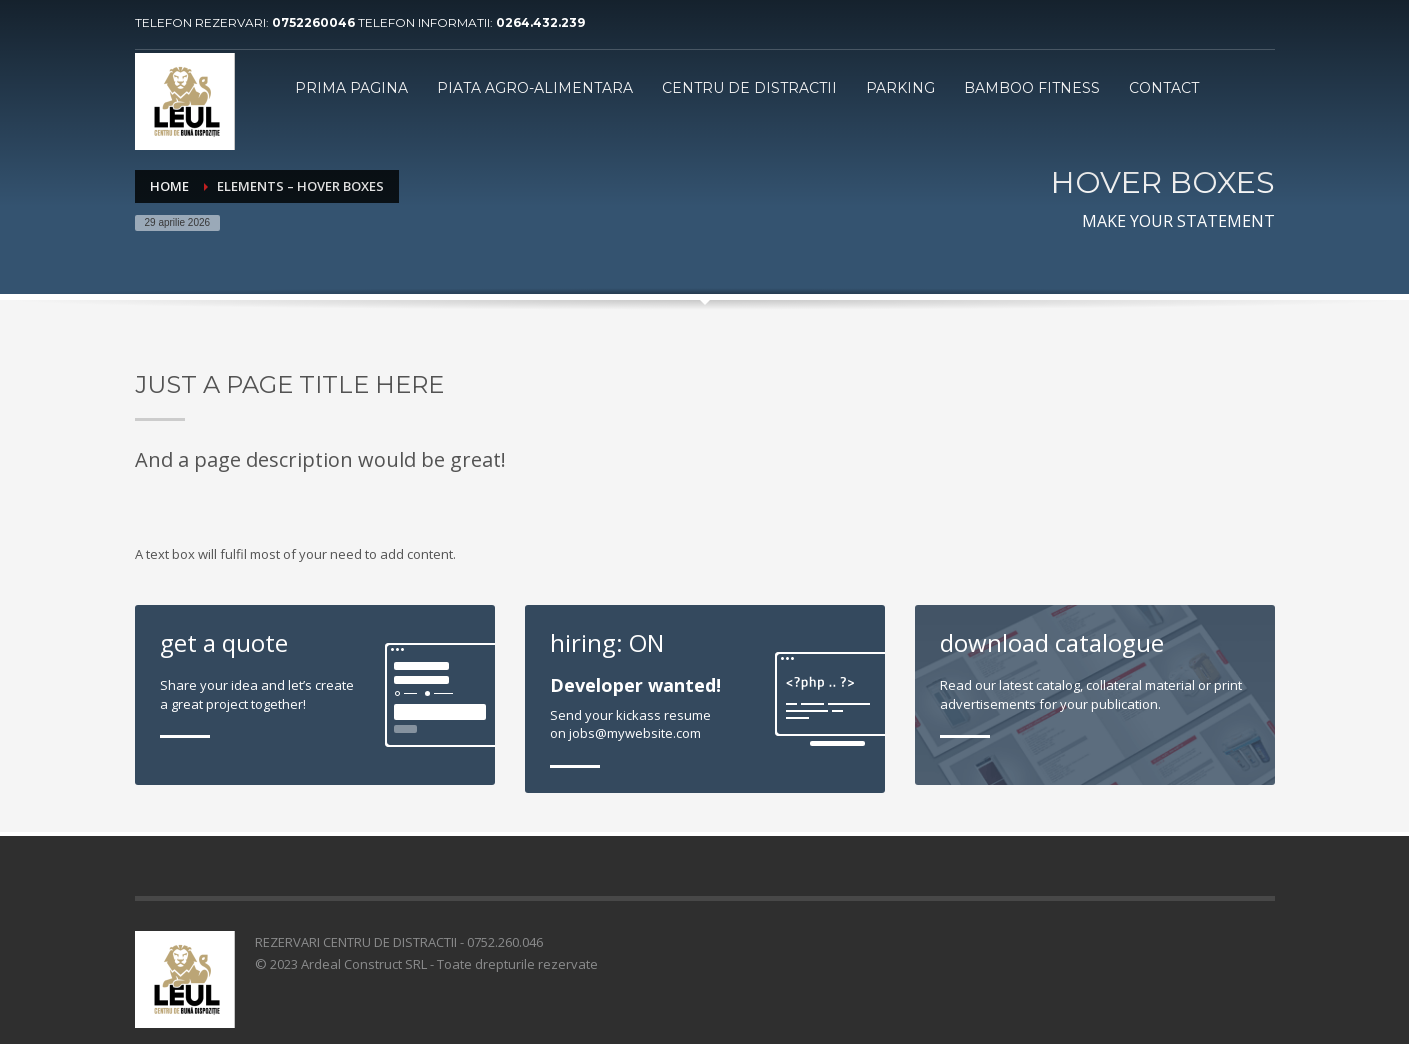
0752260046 (315, 22)
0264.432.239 (540, 22)
